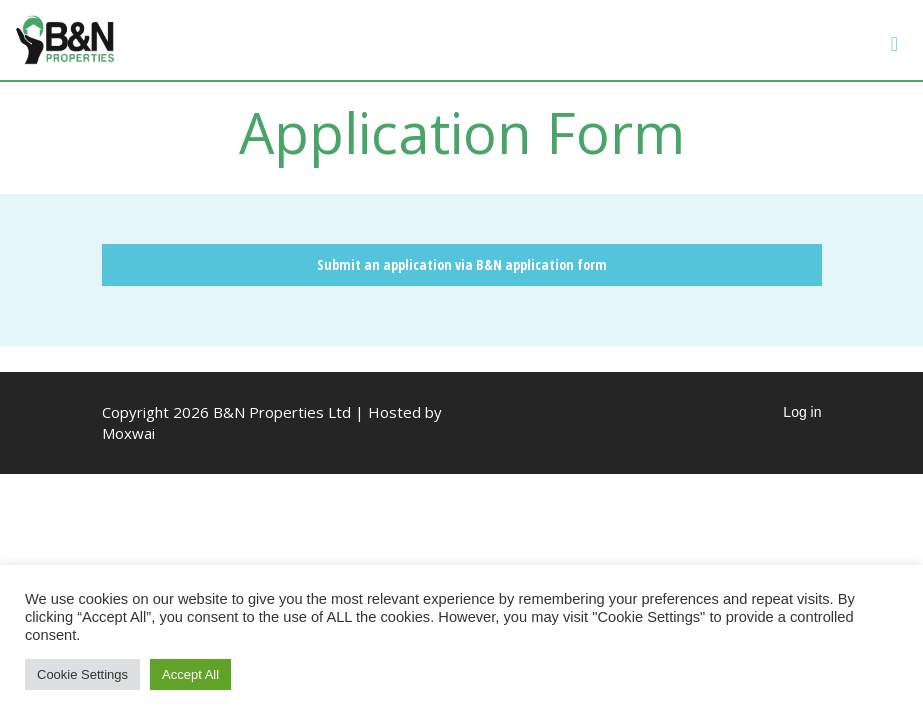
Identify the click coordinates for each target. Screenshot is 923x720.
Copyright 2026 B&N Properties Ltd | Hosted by (272, 412)
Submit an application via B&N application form (462, 264)
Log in (802, 412)
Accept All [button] (190, 674)
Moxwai (128, 433)
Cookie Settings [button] (82, 674)
